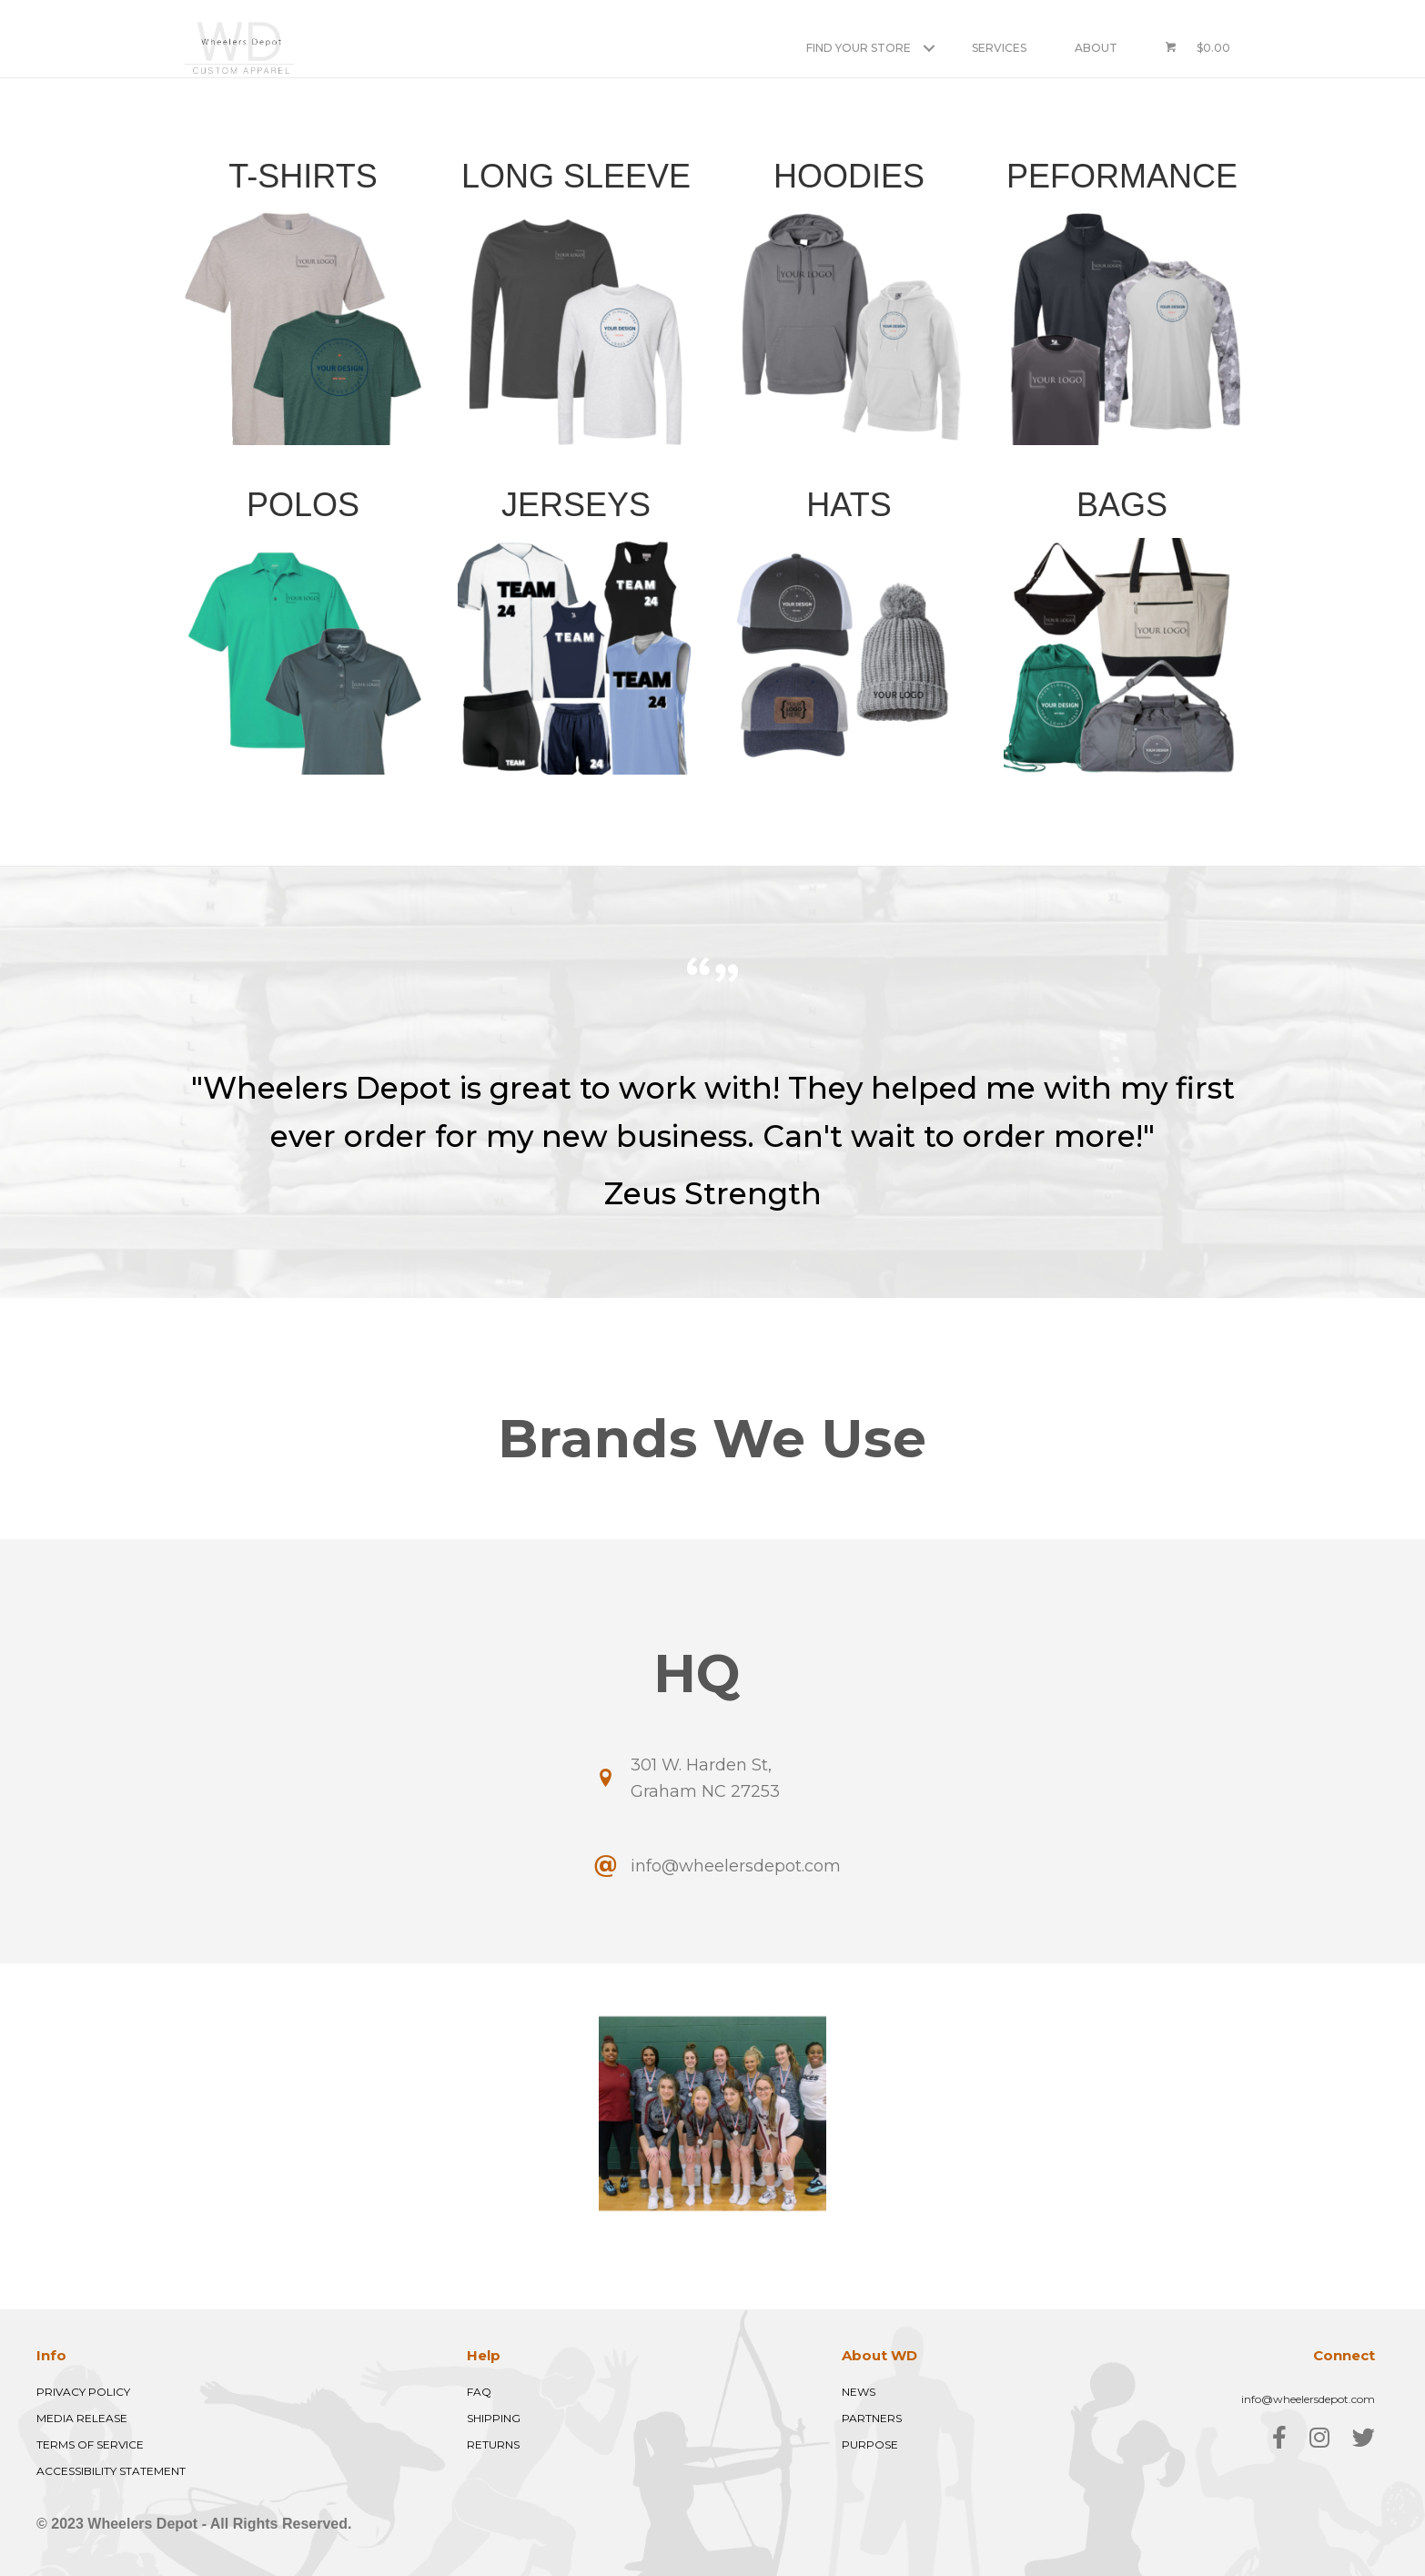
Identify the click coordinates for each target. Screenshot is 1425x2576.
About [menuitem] (1096, 48)
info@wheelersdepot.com (1308, 2399)
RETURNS (493, 2444)
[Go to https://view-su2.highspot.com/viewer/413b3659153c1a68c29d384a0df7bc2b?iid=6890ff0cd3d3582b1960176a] (303, 628)
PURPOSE (870, 2444)
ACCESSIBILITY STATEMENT (111, 2471)
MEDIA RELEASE (81, 2418)
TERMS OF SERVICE (90, 2444)
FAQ (479, 2392)
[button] (929, 48)
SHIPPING (493, 2418)
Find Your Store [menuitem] (858, 48)
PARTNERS (872, 2418)
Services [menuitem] (999, 48)
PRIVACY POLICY (83, 2392)
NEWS (858, 2392)
